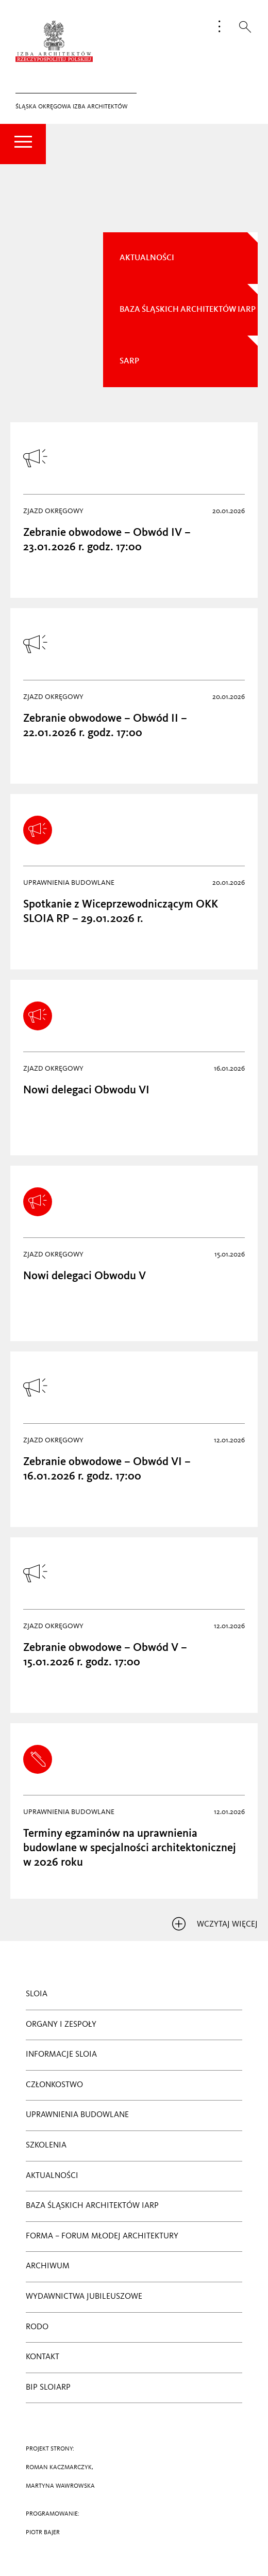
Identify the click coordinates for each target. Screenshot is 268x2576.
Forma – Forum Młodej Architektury (102, 2236)
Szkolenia (46, 2145)
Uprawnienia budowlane (77, 2115)
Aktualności (52, 2176)
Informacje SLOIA (61, 2054)
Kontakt (42, 2357)
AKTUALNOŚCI (147, 258)
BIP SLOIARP (48, 2387)
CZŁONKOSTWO (54, 2085)
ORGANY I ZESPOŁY (61, 2025)
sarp (129, 361)
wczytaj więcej (215, 1924)
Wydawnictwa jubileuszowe (84, 2297)
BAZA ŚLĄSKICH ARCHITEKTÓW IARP (92, 2206)
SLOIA (36, 1994)
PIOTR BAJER (43, 2533)
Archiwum (48, 2266)
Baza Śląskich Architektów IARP (188, 310)
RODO (37, 2327)
